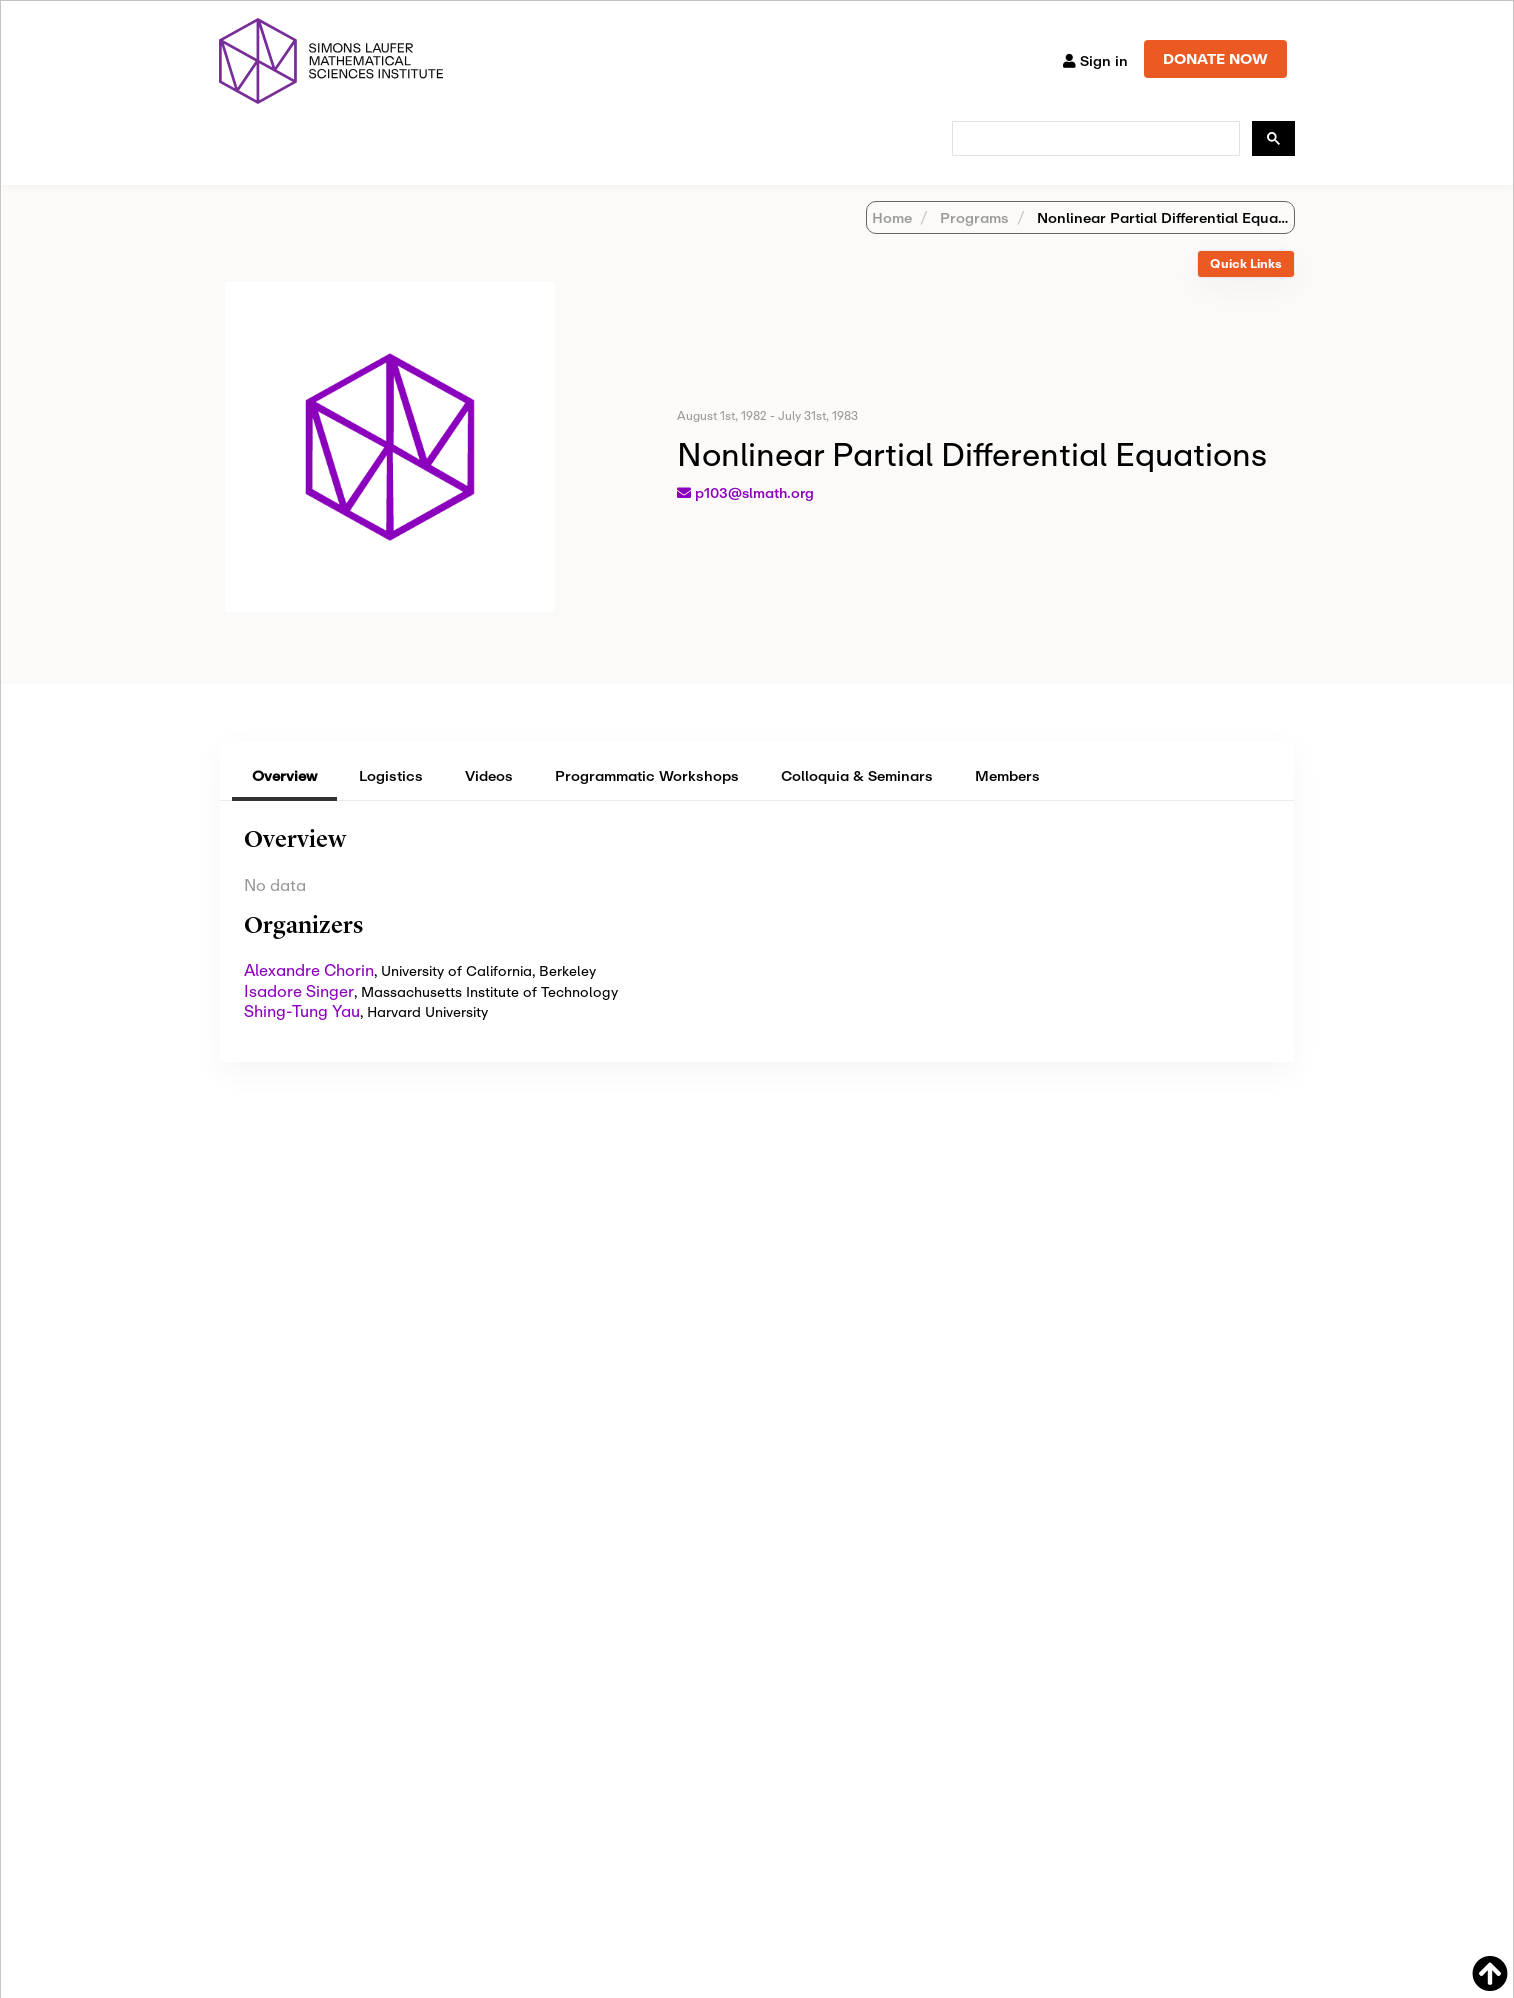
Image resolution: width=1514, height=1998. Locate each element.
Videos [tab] (489, 801)
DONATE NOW (1215, 58)
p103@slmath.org (754, 519)
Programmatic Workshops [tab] (647, 801)
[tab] (1246, 290)
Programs (972, 243)
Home (892, 243)
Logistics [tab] (391, 801)
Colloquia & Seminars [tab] (857, 801)
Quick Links (1246, 289)
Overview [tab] (284, 801)
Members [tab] (1007, 801)
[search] (1094, 139)
